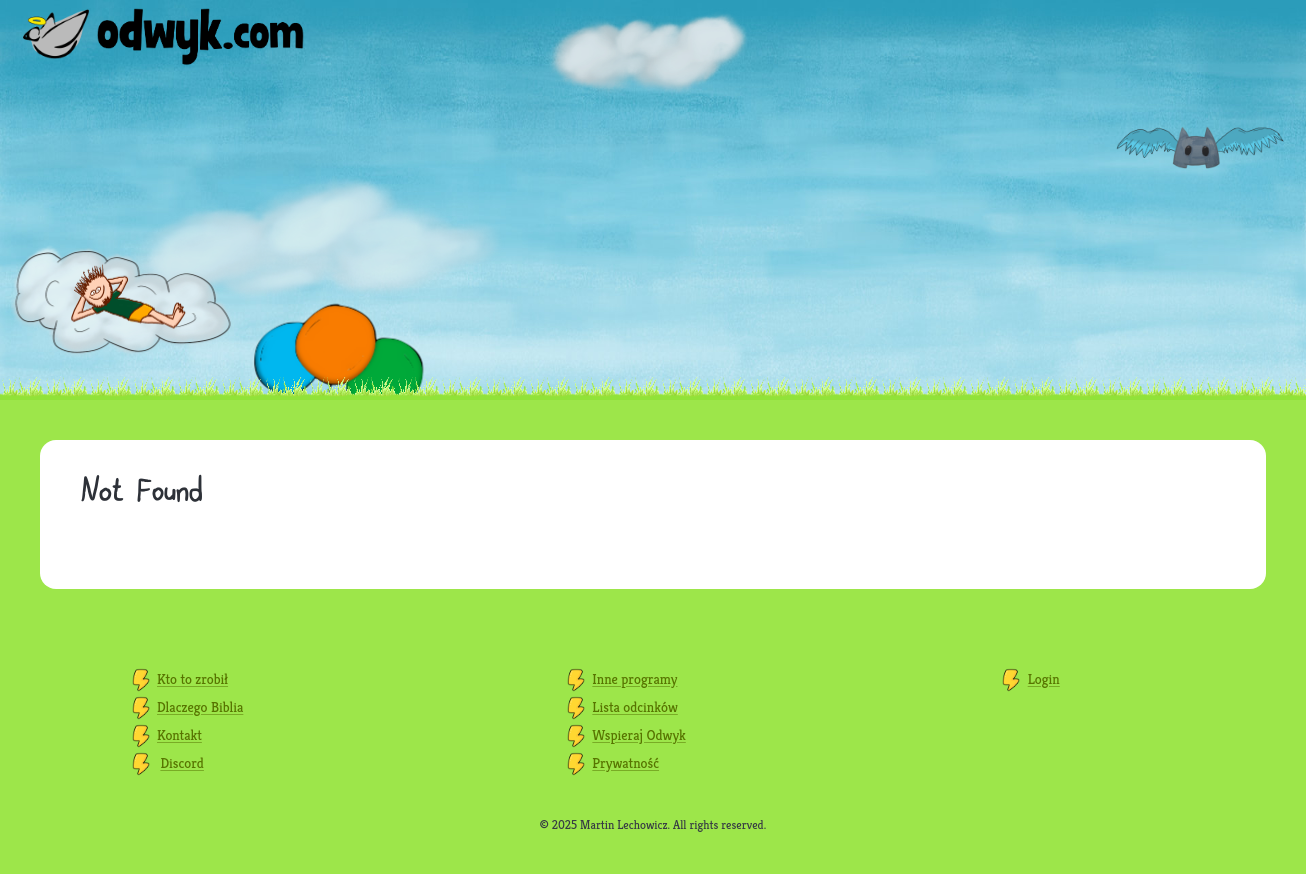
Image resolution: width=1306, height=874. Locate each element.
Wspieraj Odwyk (638, 735)
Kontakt (179, 735)
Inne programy (634, 679)
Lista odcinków (634, 707)
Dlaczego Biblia (200, 707)
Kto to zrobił (192, 679)
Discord (182, 763)
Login (1044, 679)
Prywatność (625, 763)
